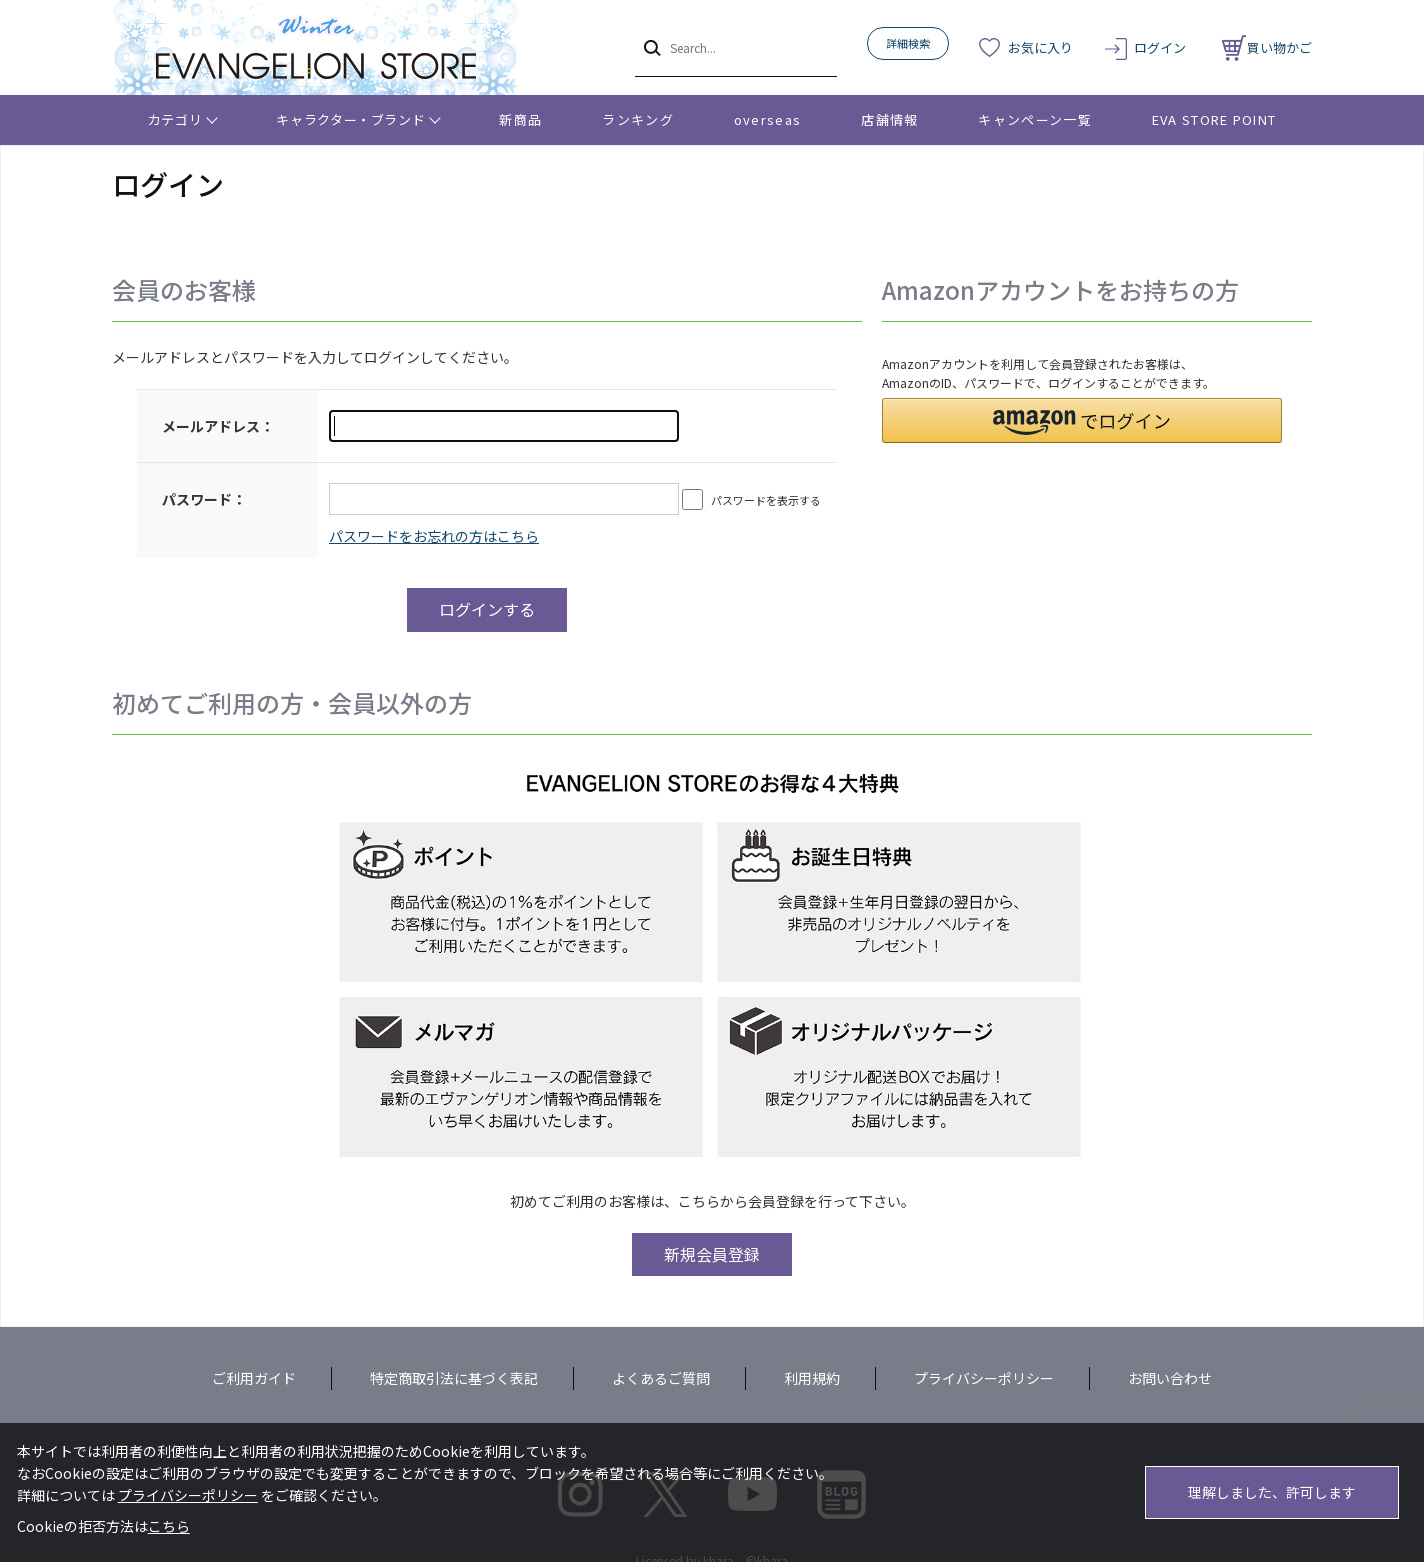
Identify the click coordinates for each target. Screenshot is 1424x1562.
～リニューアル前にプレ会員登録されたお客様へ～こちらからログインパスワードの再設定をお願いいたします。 (434, 536)
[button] (1082, 420)
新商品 (520, 119)
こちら (169, 1526)
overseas (767, 119)
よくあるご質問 (661, 1378)
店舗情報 (889, 119)
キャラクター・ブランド (350, 119)
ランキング (638, 119)
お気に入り (1040, 47)
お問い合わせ (1170, 1378)
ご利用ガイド (254, 1378)
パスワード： (204, 499)
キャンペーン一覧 (1034, 119)
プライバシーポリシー (984, 1378)
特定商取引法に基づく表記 (454, 1378)
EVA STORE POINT (1214, 119)
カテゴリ (175, 119)
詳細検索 (908, 43)
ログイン (1160, 47)
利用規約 (812, 1378)
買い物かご (1267, 47)
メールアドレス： (218, 426)
